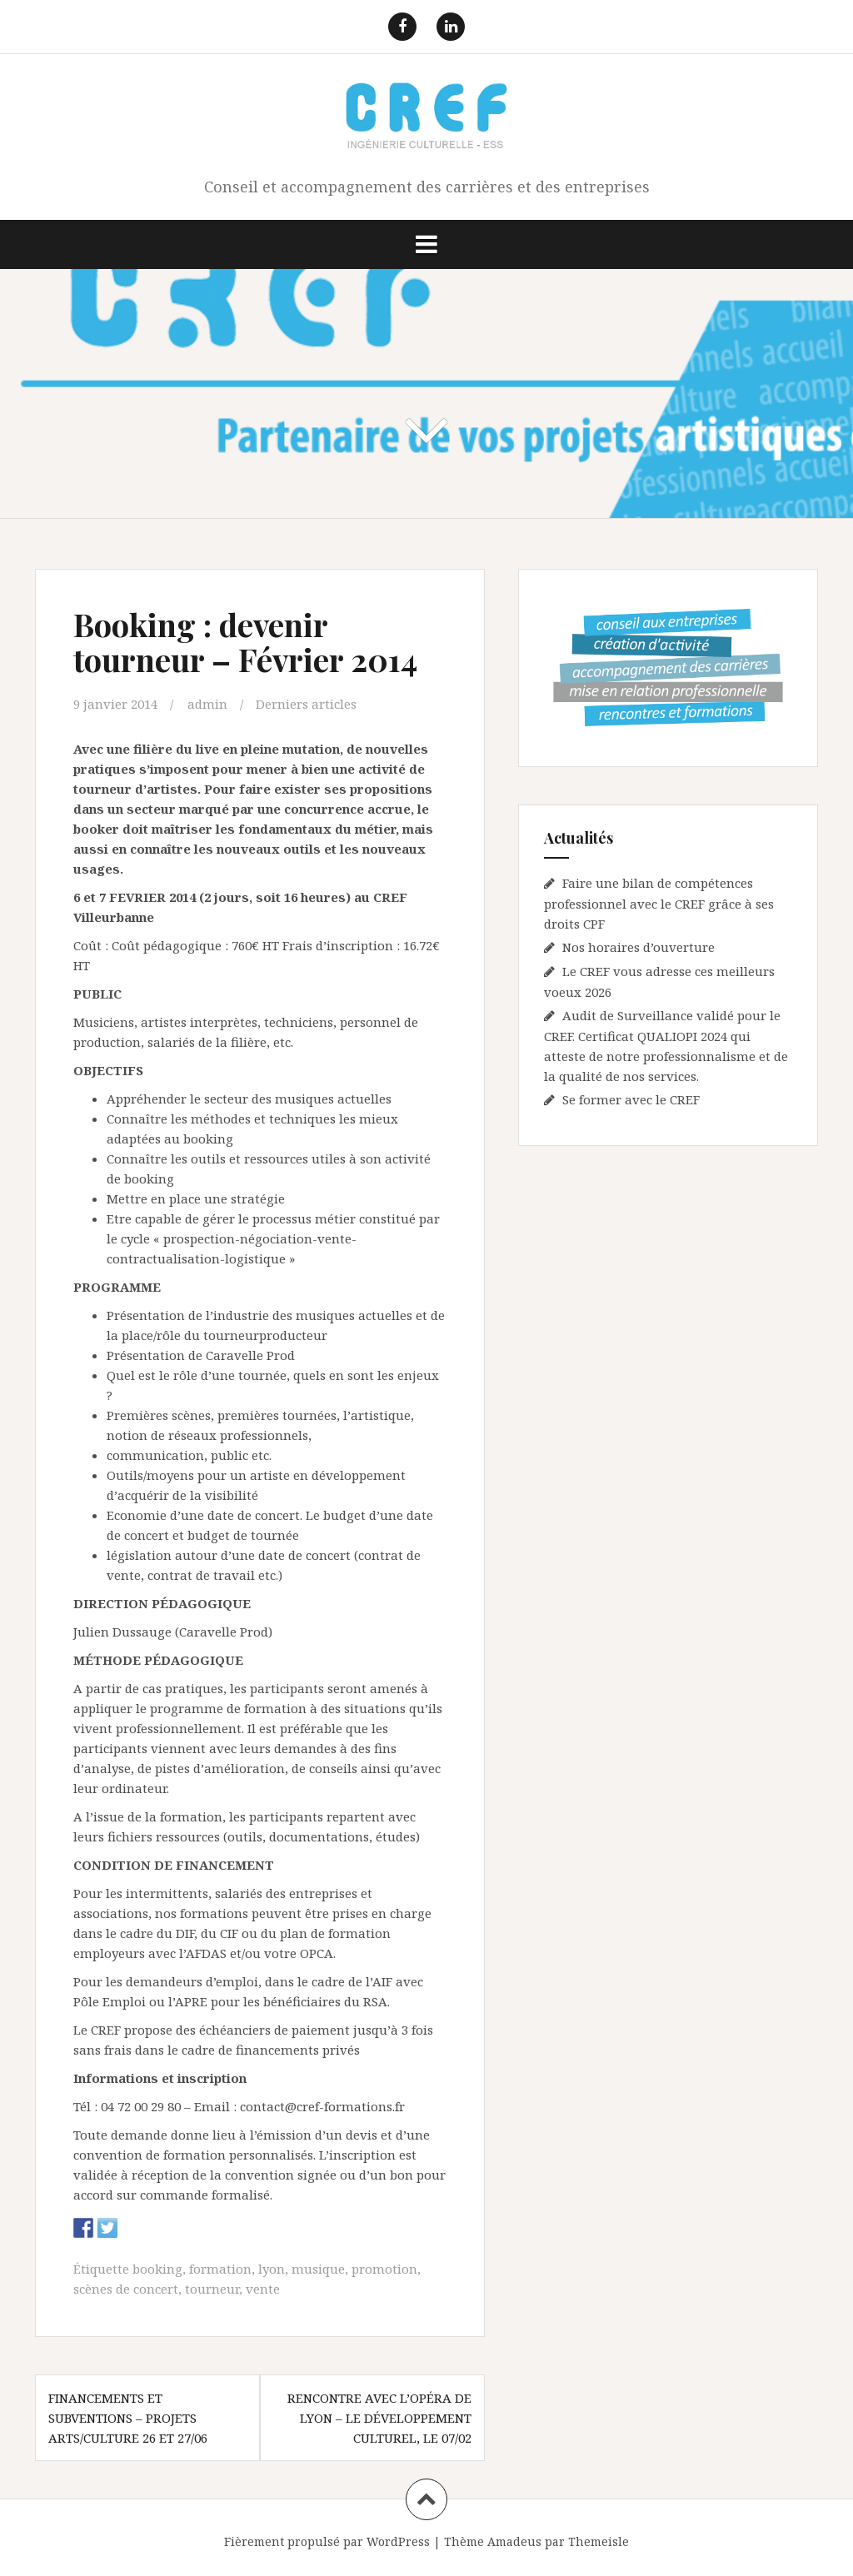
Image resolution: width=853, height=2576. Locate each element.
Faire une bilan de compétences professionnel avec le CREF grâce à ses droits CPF (659, 903)
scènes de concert (125, 2288)
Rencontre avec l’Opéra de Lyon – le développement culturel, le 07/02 (379, 2417)
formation (220, 2268)
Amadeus (514, 2541)
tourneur (212, 2288)
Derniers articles (306, 703)
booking (157, 2268)
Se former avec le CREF (631, 1099)
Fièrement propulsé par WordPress (327, 2541)
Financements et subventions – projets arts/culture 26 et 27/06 (127, 2417)
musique (318, 2268)
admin (207, 703)
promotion (384, 2268)
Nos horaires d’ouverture (638, 947)
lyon (271, 2268)
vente (263, 2288)
